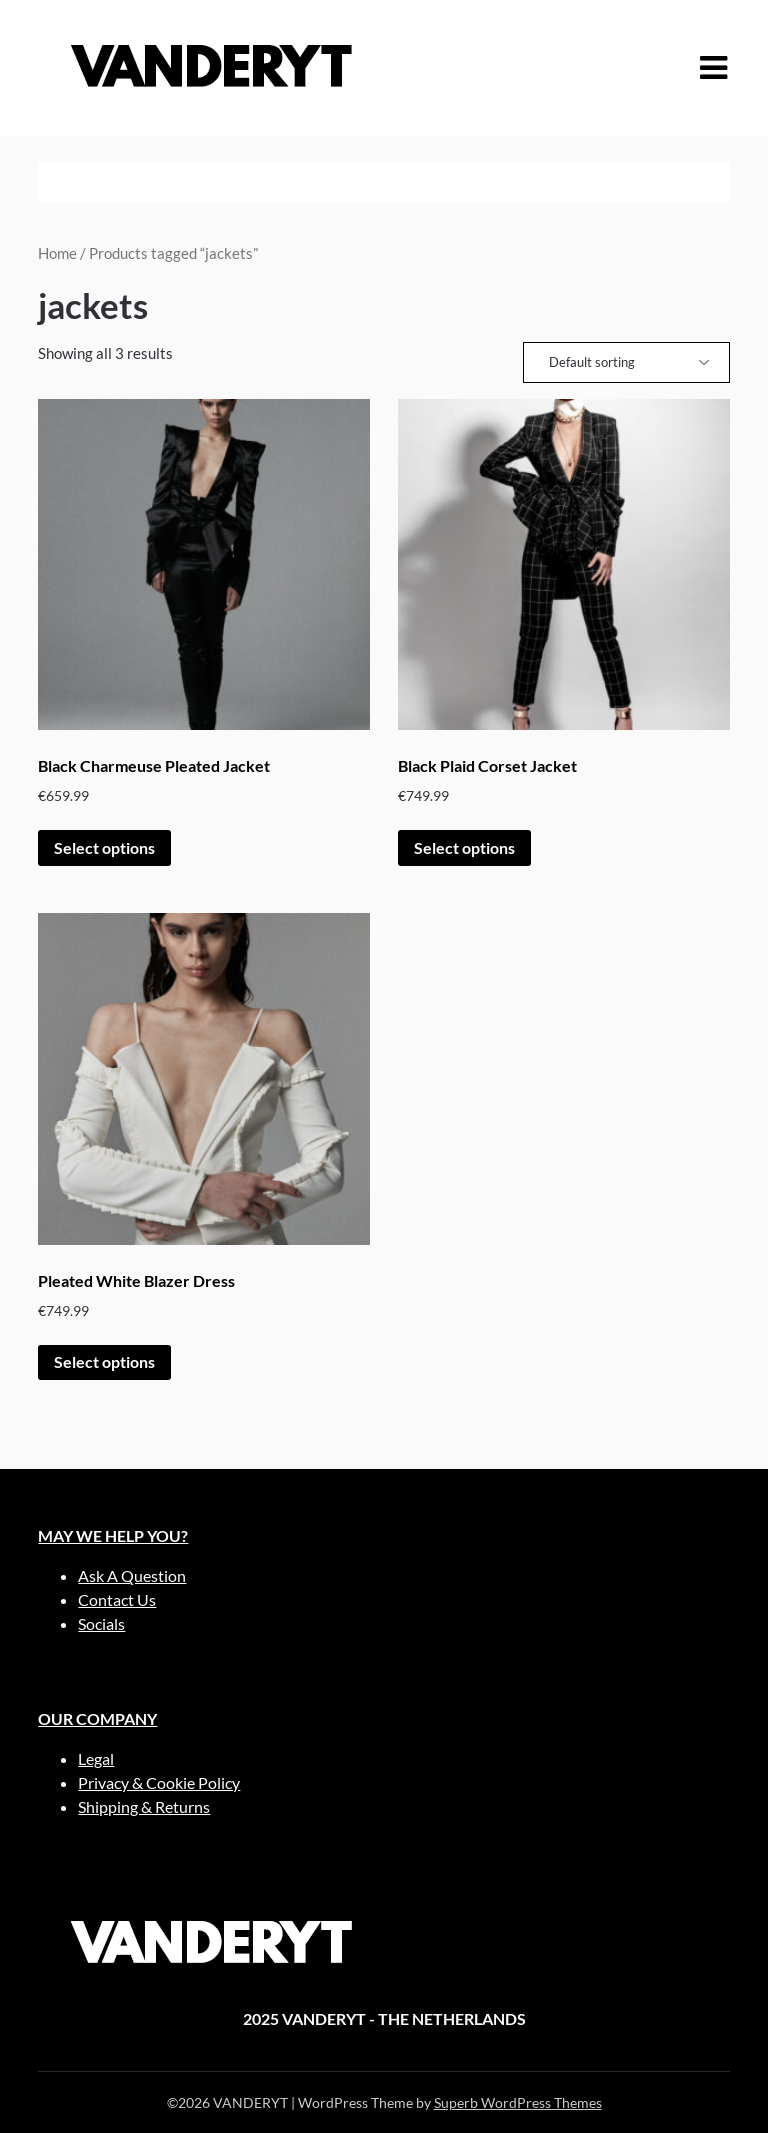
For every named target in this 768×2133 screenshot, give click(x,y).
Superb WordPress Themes (518, 2102)
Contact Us (117, 1599)
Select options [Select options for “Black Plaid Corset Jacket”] (464, 847)
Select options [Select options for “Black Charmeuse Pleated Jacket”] (104, 847)
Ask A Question (132, 1575)
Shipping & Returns (144, 1806)
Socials (101, 1623)
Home (57, 253)
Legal (96, 1758)
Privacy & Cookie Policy (159, 1782)
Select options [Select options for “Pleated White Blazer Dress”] (104, 1361)
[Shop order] (626, 362)
